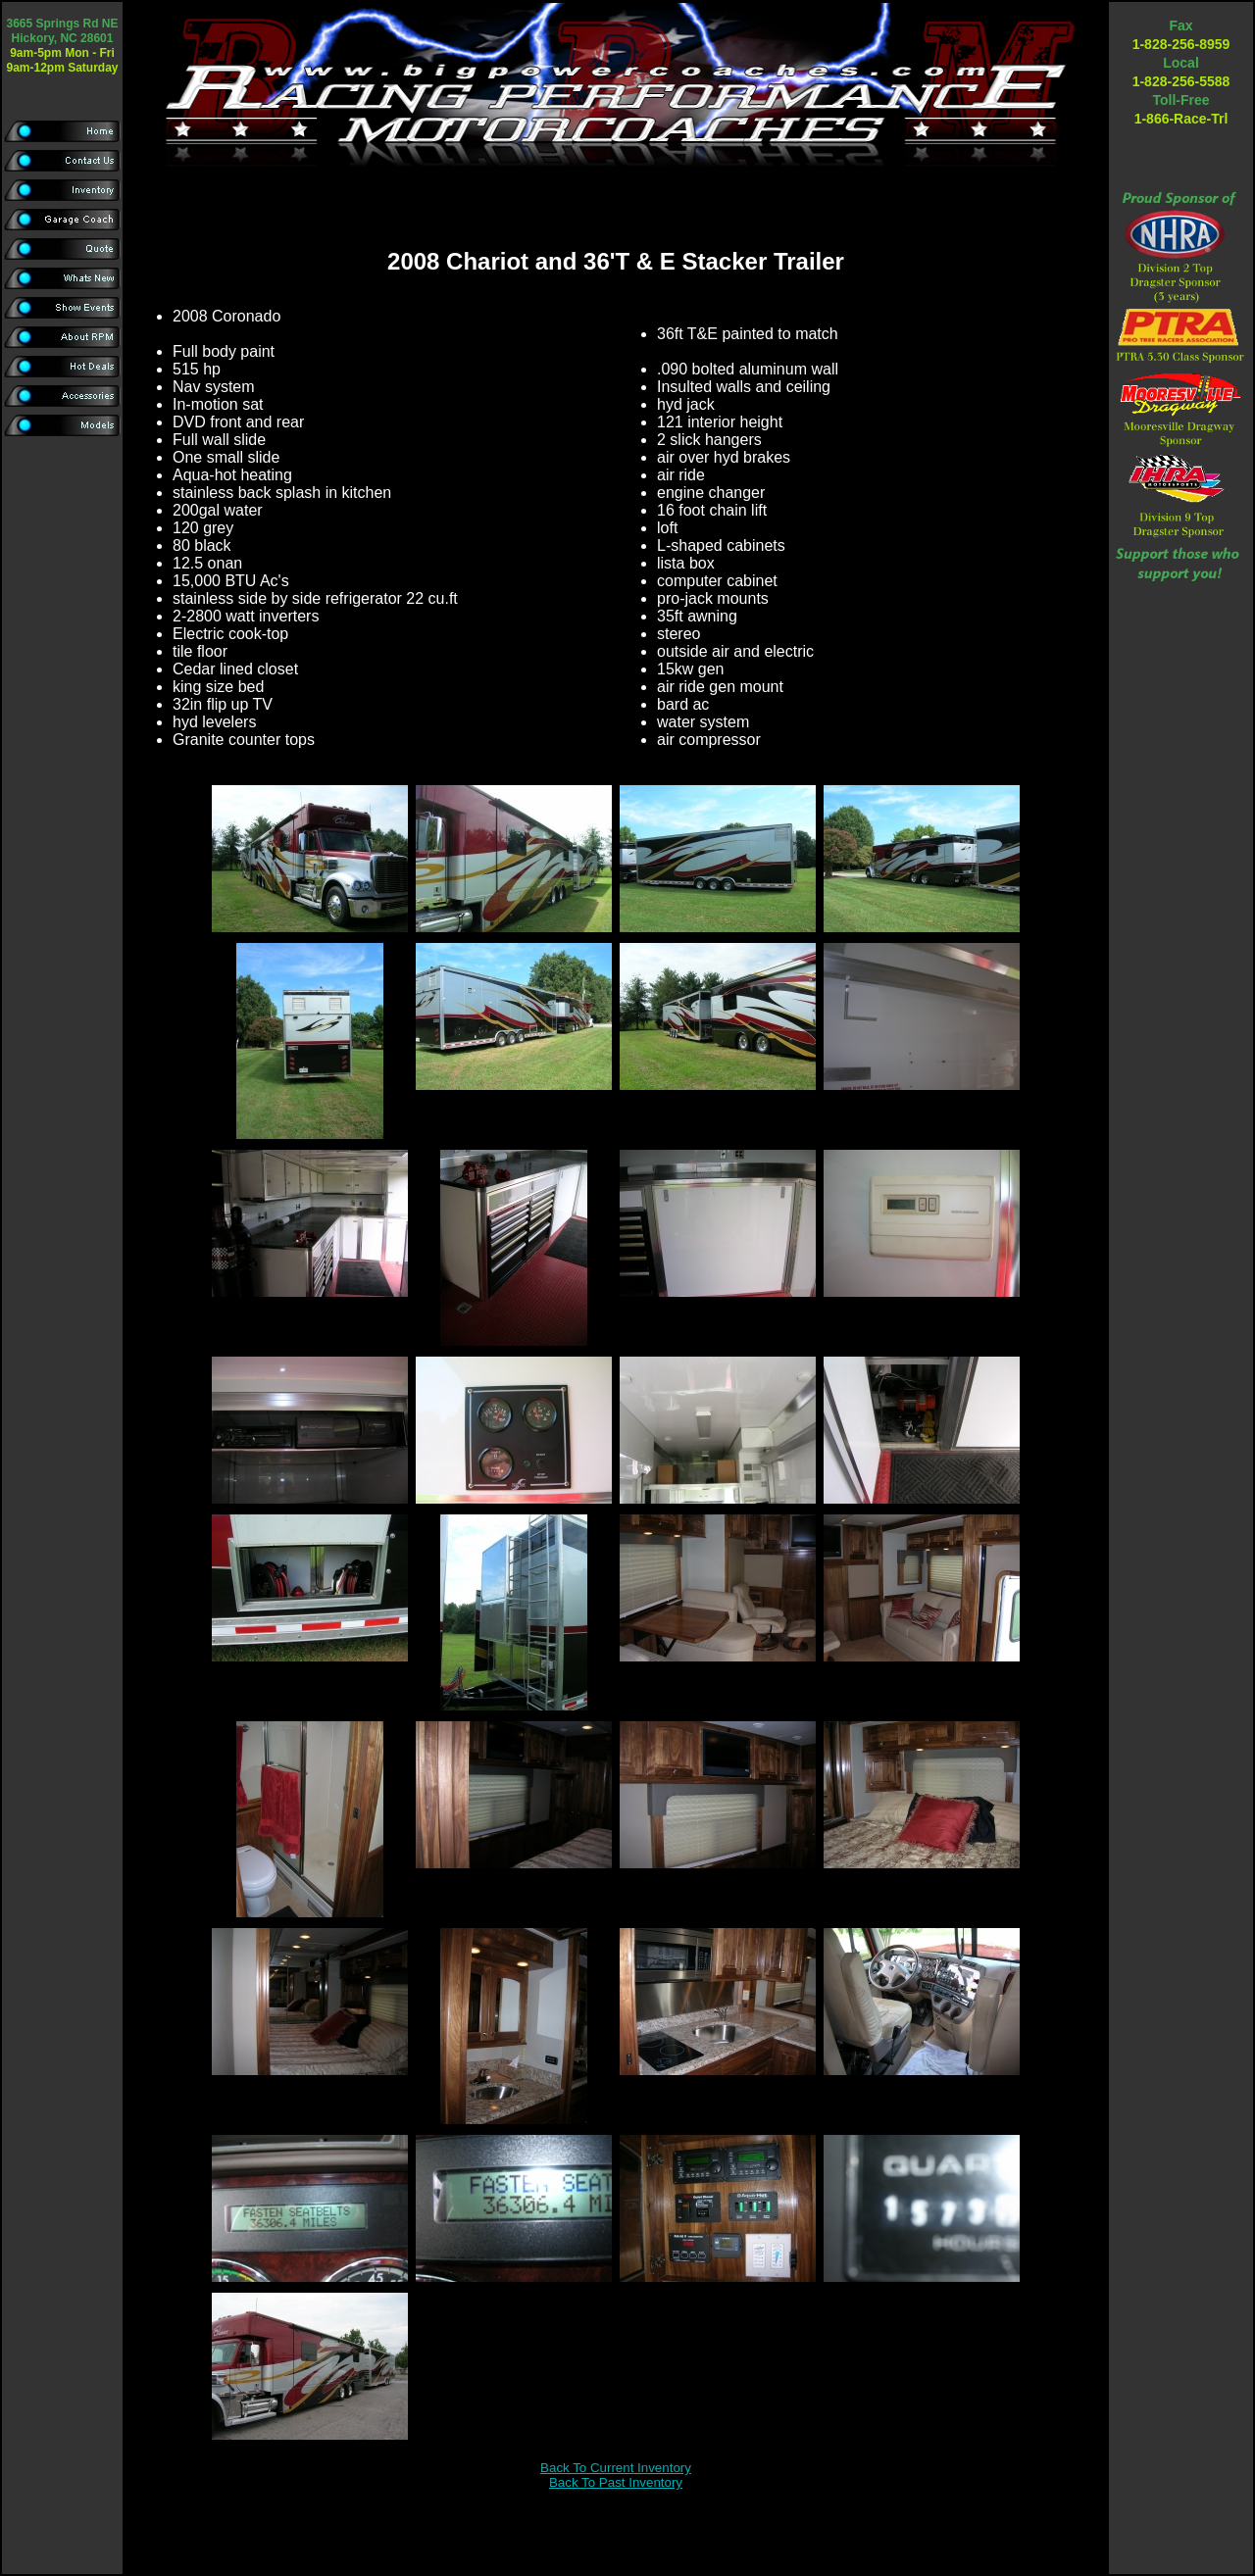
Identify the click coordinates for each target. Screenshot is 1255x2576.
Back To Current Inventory (615, 2467)
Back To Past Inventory (615, 2482)
